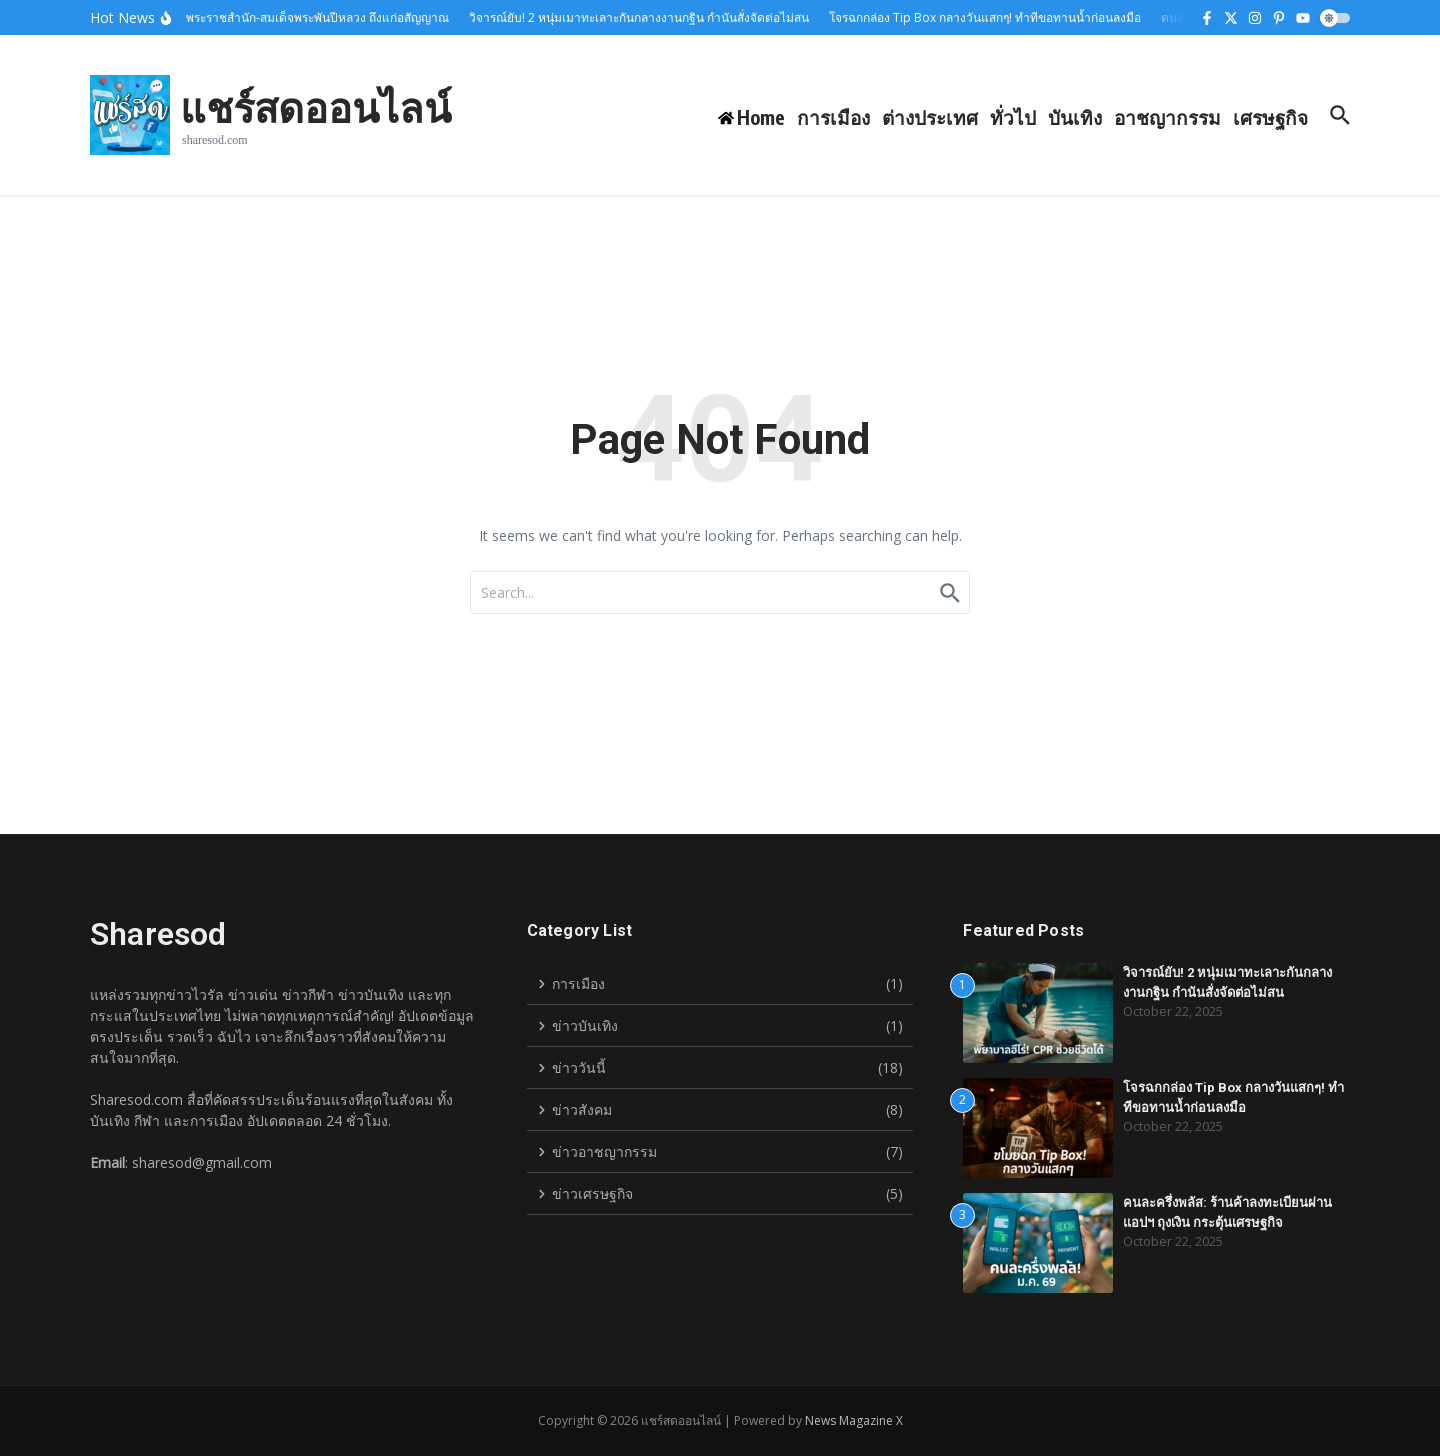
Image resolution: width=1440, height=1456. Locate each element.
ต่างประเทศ (930, 117)
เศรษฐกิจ (1270, 117)
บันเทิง (1075, 117)
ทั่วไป (1013, 117)
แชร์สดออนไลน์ (315, 107)
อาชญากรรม (1167, 117)
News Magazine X (854, 1420)
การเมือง (833, 117)
